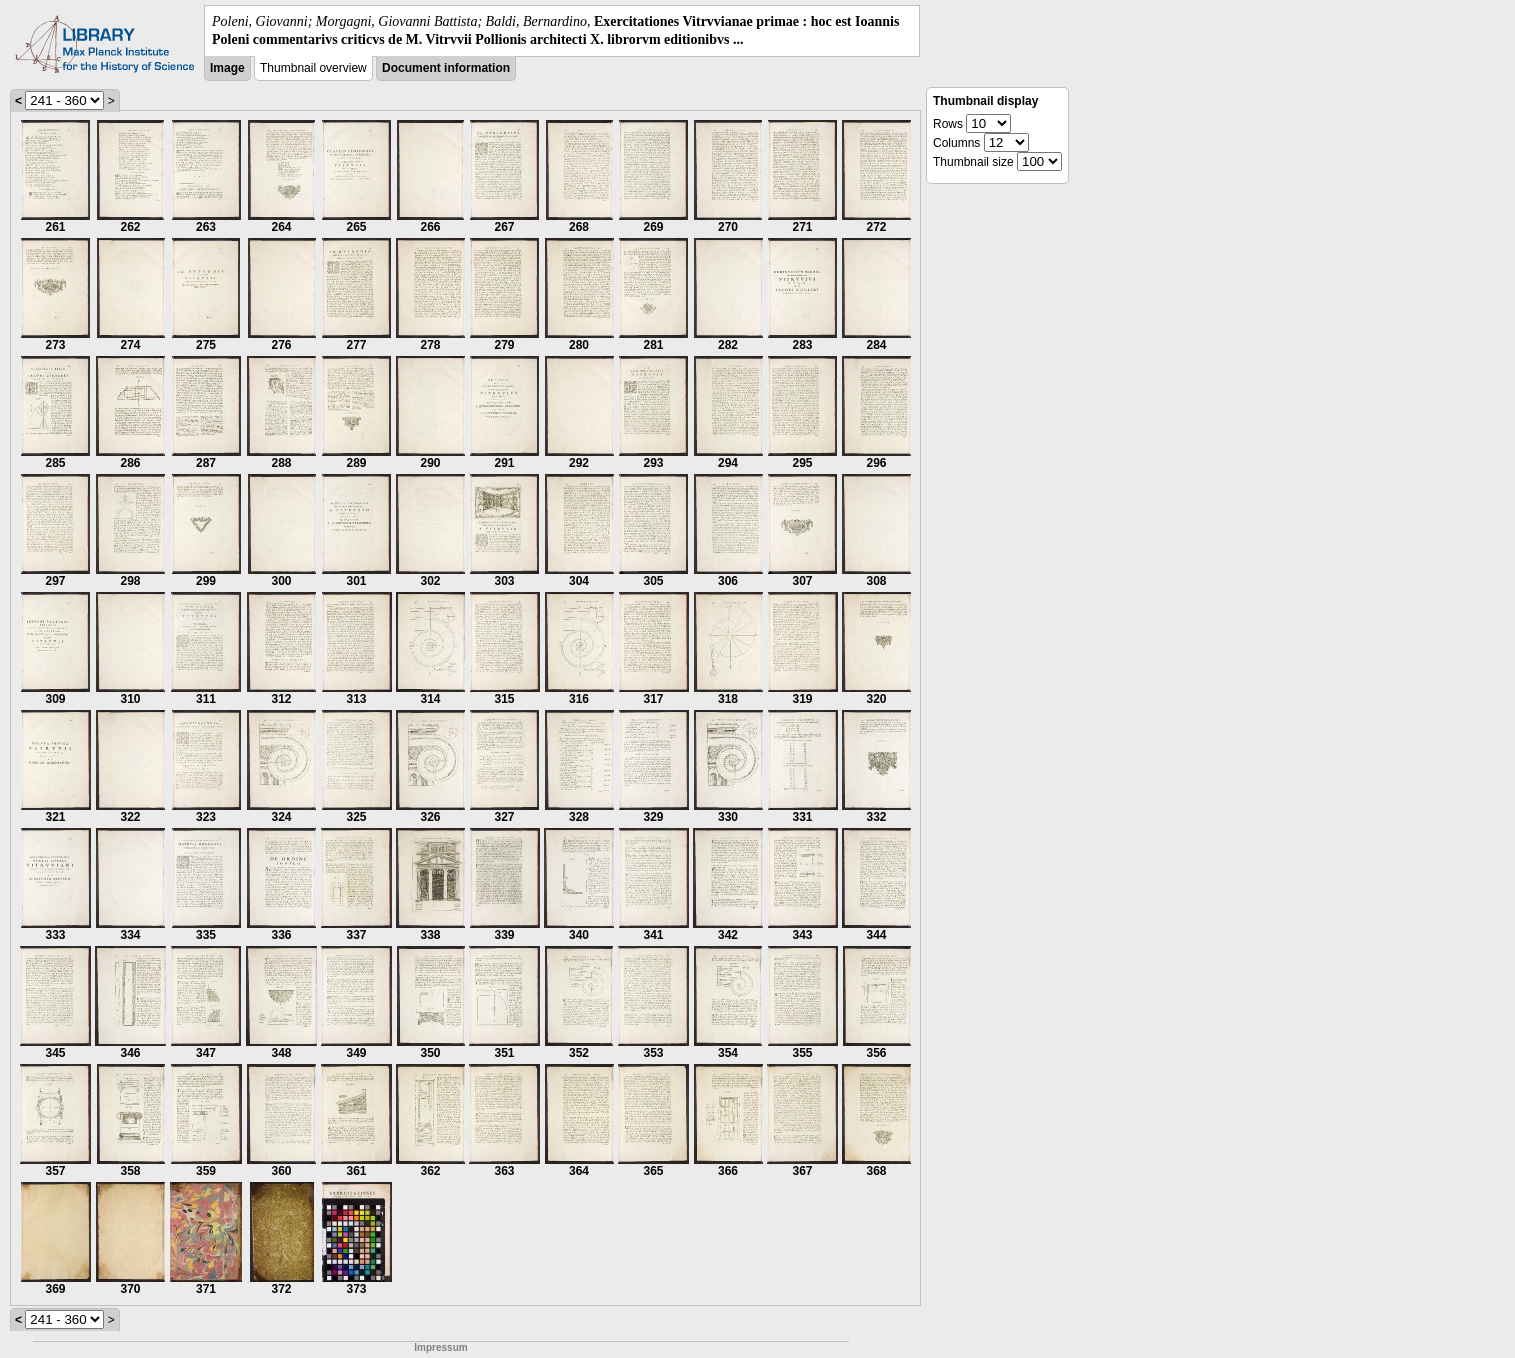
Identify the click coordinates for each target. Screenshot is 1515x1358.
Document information (446, 68)
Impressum (440, 1347)
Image (227, 68)
